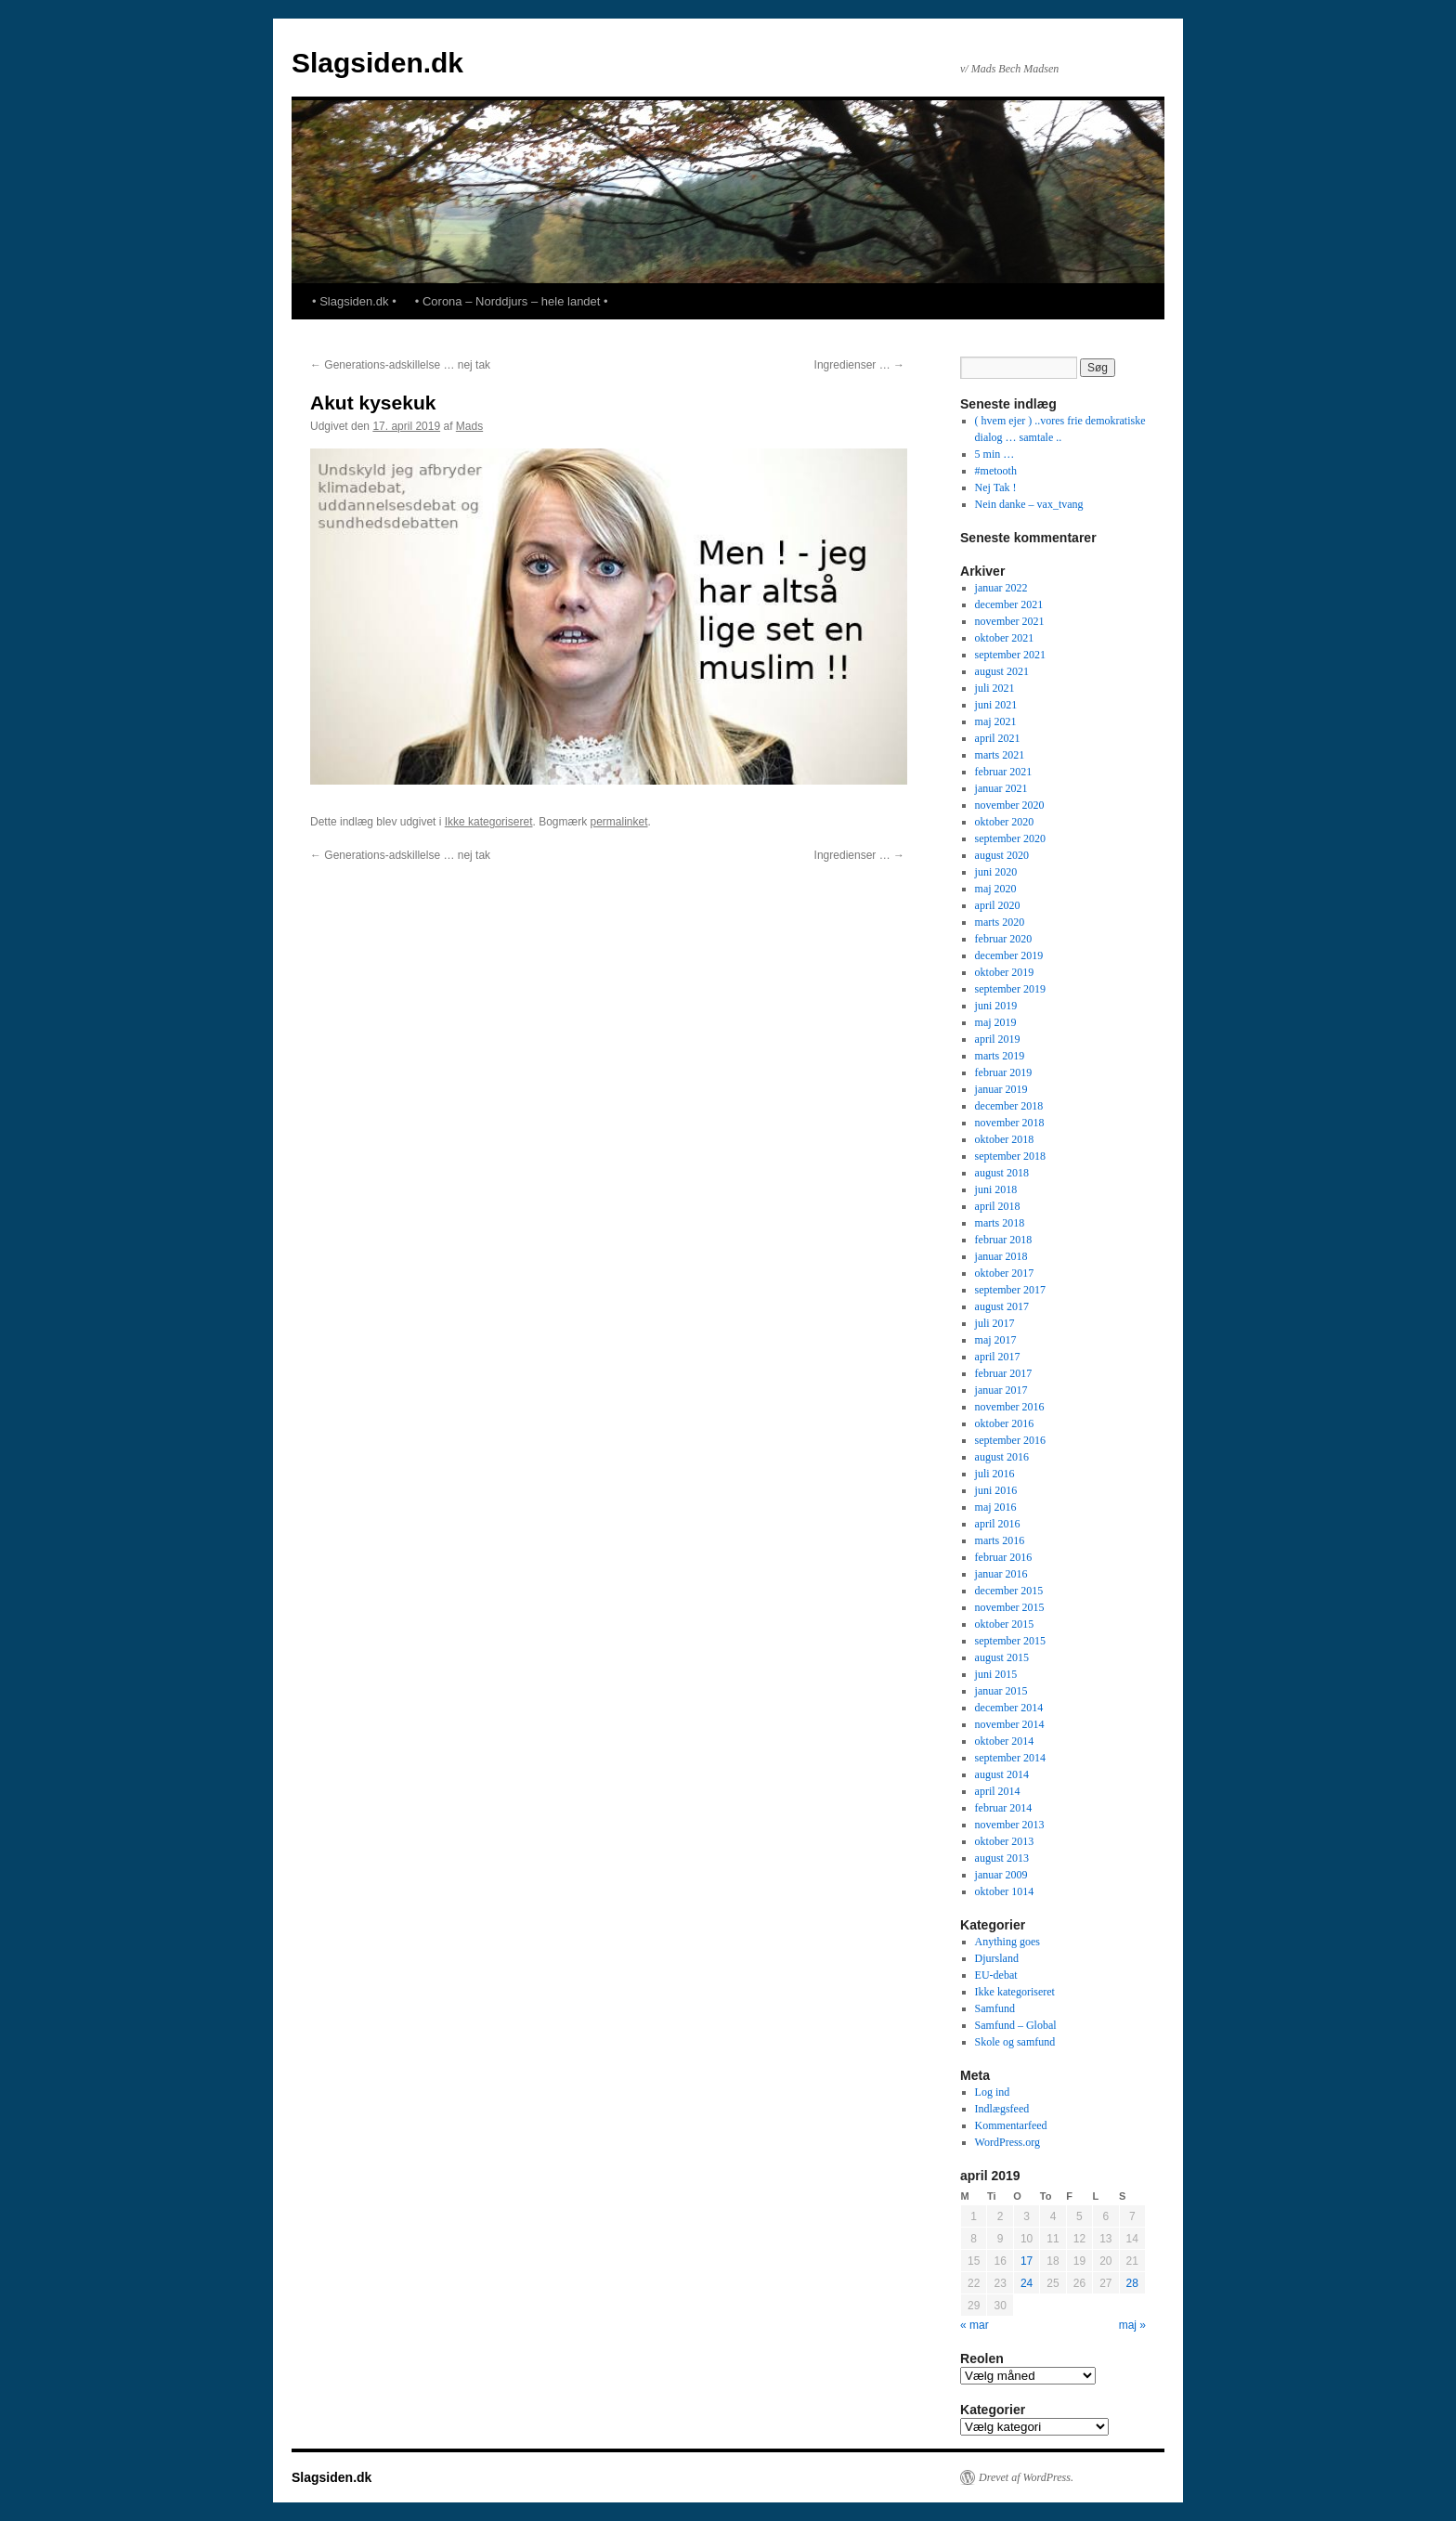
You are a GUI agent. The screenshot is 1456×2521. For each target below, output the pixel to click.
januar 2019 (1001, 1089)
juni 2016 (996, 1490)
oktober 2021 (1004, 637)
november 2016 (1010, 1406)
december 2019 (1009, 955)
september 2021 (1010, 654)
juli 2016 (995, 1473)
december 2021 (1009, 604)
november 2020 (1010, 805)
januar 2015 (1001, 1690)
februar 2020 (1004, 938)
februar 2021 (1004, 771)
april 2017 (997, 1356)
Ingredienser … (859, 364)
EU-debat (996, 1975)
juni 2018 (996, 1189)
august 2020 (1002, 855)
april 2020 (997, 905)
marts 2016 (1000, 1540)
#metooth (996, 470)
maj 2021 (996, 721)
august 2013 (1002, 1858)
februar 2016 (1004, 1557)
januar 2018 (1001, 1256)
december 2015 (1009, 1590)
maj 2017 (996, 1339)
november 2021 (1010, 621)
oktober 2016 (1004, 1423)
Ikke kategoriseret (489, 821)
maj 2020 (996, 888)
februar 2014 (1004, 1807)
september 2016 (1010, 1440)
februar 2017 (1004, 1373)
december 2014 (1009, 1707)
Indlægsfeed (1002, 2108)
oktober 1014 (1004, 1891)
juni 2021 (996, 704)
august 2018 (1002, 1172)
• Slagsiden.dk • (354, 301)
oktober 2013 (1004, 1841)
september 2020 (1010, 838)
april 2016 (997, 1523)
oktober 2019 (1004, 972)
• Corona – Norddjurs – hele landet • (511, 301)
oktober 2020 (1004, 821)
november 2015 (1010, 1607)
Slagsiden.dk (377, 62)
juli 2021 (995, 688)
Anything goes (1007, 1941)
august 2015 (1002, 1657)
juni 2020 (996, 871)
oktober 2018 (1004, 1139)
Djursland (997, 1958)
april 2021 (997, 738)
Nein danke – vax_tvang (1029, 504)
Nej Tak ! (996, 487)
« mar (974, 2325)
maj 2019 (996, 1022)
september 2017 (1010, 1289)
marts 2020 (1000, 922)
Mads (469, 426)
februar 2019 (1004, 1072)
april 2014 (997, 1791)
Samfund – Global (1016, 2025)
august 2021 (1002, 671)
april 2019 (997, 1039)
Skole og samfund (1015, 2041)
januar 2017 (1001, 1390)
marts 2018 (1000, 1222)
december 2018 (1009, 1105)
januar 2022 (1001, 587)
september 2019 (1010, 988)
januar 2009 (1001, 1874)
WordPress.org (1007, 2142)
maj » (1132, 2325)
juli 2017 (995, 1323)
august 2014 (1002, 1774)
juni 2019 (996, 1005)
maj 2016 (996, 1507)
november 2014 (1010, 1724)
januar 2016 (1001, 1573)
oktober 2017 (1004, 1273)
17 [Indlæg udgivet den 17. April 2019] (1026, 2261)
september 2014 (1010, 1757)
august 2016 (1002, 1456)
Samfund (995, 2008)
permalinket (618, 821)
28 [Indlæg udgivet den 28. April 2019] (1132, 2283)
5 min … (995, 454)
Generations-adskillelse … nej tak (400, 364)
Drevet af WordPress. (1026, 2477)
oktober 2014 (1004, 1741)
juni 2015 (996, 1674)
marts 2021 (1000, 754)
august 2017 (1002, 1306)
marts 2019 (1000, 1055)
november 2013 (1010, 1824)
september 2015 (1010, 1640)
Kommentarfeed (1011, 2125)
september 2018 (1010, 1156)
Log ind (992, 2092)
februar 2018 (1004, 1239)
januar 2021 (1001, 788)
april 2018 (997, 1206)
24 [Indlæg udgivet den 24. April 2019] (1026, 2283)
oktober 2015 (1004, 1624)
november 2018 (1010, 1122)
